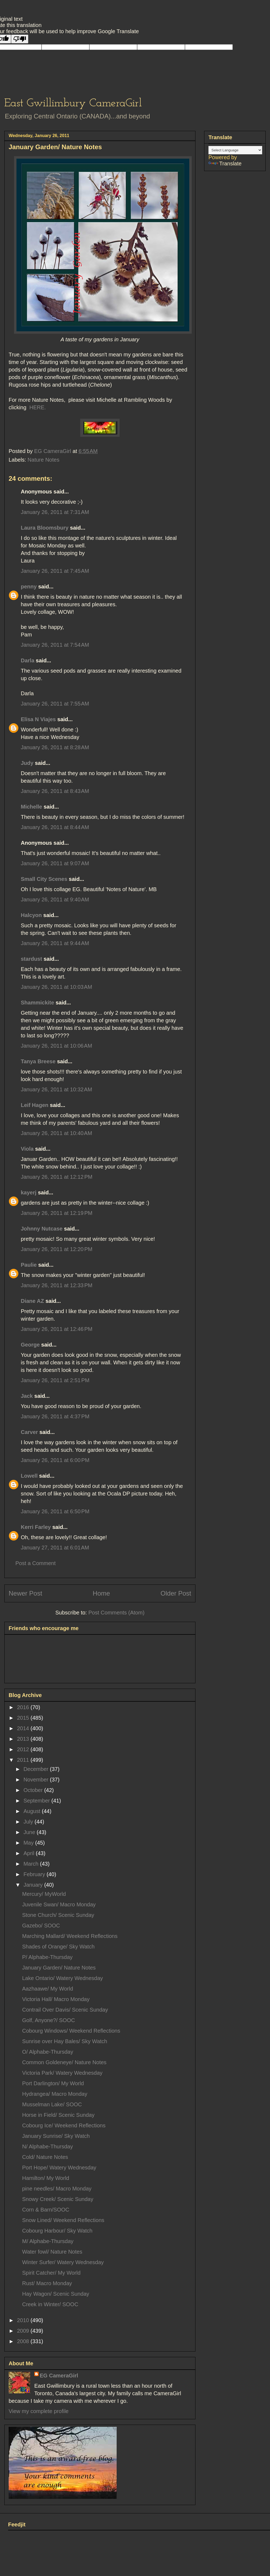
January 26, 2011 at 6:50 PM (55, 1511)
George (30, 1345)
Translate (225, 163)
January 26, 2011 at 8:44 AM (55, 827)
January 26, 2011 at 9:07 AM (55, 863)
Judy (28, 763)
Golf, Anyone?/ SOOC (48, 2020)
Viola (27, 1149)
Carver (29, 1432)
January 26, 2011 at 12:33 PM (56, 1285)
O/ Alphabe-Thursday (47, 2052)
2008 (24, 2341)
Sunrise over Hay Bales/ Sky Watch (64, 2041)
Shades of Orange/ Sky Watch (58, 1947)
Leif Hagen (34, 1105)
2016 (24, 1707)
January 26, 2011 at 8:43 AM (55, 791)
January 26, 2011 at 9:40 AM (55, 899)
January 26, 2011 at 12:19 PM (56, 1213)
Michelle (31, 807)
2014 (24, 1728)
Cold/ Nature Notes (45, 2157)
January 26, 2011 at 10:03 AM (56, 987)
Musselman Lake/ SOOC (52, 2104)
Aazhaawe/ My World (47, 1989)
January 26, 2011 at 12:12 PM (56, 1177)
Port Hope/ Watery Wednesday (59, 2167)
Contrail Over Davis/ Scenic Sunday (65, 2010)
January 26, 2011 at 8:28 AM (55, 747)
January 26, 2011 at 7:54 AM (55, 645)
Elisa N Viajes (38, 719)
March (31, 1864)
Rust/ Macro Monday (47, 2283)
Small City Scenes (44, 879)
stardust (31, 959)
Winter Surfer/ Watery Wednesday (63, 2262)
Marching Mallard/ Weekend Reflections (69, 1936)
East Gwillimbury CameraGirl (73, 103)
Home (101, 1593)
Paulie (29, 1265)
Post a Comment (35, 1563)
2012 (24, 1749)
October (33, 1790)
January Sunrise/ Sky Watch (56, 2136)
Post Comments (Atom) (116, 1613)
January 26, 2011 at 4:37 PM (55, 1416)
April (29, 1853)
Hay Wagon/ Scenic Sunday (55, 2294)
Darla (27, 660)
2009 (24, 2331)
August (32, 1811)
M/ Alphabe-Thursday (47, 2241)
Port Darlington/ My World (53, 2083)
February (35, 1874)
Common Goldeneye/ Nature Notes (64, 2062)
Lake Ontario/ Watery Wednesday (62, 1978)
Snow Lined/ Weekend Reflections (63, 2220)
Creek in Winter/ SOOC (50, 2304)
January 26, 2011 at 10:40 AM (56, 1133)
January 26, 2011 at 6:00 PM (55, 1460)
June (30, 1832)
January (33, 1885)
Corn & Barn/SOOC (45, 2210)
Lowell (29, 1476)
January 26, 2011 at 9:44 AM (55, 943)
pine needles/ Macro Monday (57, 2189)
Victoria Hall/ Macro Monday (56, 1999)
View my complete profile (39, 2411)
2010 (24, 2320)
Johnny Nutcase (41, 1229)
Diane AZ (32, 1301)
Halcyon (31, 915)
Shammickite (37, 1003)
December (36, 1769)
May (29, 1843)
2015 (24, 1718)
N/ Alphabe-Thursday (47, 2146)
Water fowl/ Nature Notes (52, 2252)
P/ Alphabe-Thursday (47, 1957)
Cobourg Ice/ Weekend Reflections (64, 2125)
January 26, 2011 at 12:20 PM (56, 1249)
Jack (27, 1396)
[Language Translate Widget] (235, 150)
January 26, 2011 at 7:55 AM (55, 704)
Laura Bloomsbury (45, 528)
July (29, 1822)
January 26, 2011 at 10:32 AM (56, 1089)
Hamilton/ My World (45, 2178)
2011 (24, 1760)
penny (29, 587)
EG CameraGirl (59, 2376)
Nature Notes (43, 460)
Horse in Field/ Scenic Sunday (58, 2115)
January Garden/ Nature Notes (59, 1968)
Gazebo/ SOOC (41, 1925)
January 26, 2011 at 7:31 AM (55, 512)
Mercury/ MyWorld (44, 1894)
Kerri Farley (36, 1527)
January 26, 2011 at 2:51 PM (55, 1380)
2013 (24, 1739)
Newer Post (25, 1593)
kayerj (28, 1192)
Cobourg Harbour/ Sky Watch (57, 2231)
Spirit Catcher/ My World (51, 2273)
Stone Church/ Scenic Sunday (58, 1915)
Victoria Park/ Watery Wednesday (62, 2073)
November (36, 1780)
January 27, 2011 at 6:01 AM (55, 1548)
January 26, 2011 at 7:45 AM (55, 571)
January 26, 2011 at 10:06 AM (56, 1046)
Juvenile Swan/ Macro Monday (59, 1904)
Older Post (176, 1593)
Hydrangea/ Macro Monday (54, 2094)
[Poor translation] (19, 39)
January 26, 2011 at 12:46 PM (56, 1329)
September (37, 1801)
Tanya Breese (38, 1061)
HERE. (37, 407)
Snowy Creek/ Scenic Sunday (57, 2199)
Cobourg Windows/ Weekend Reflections (71, 2031)
